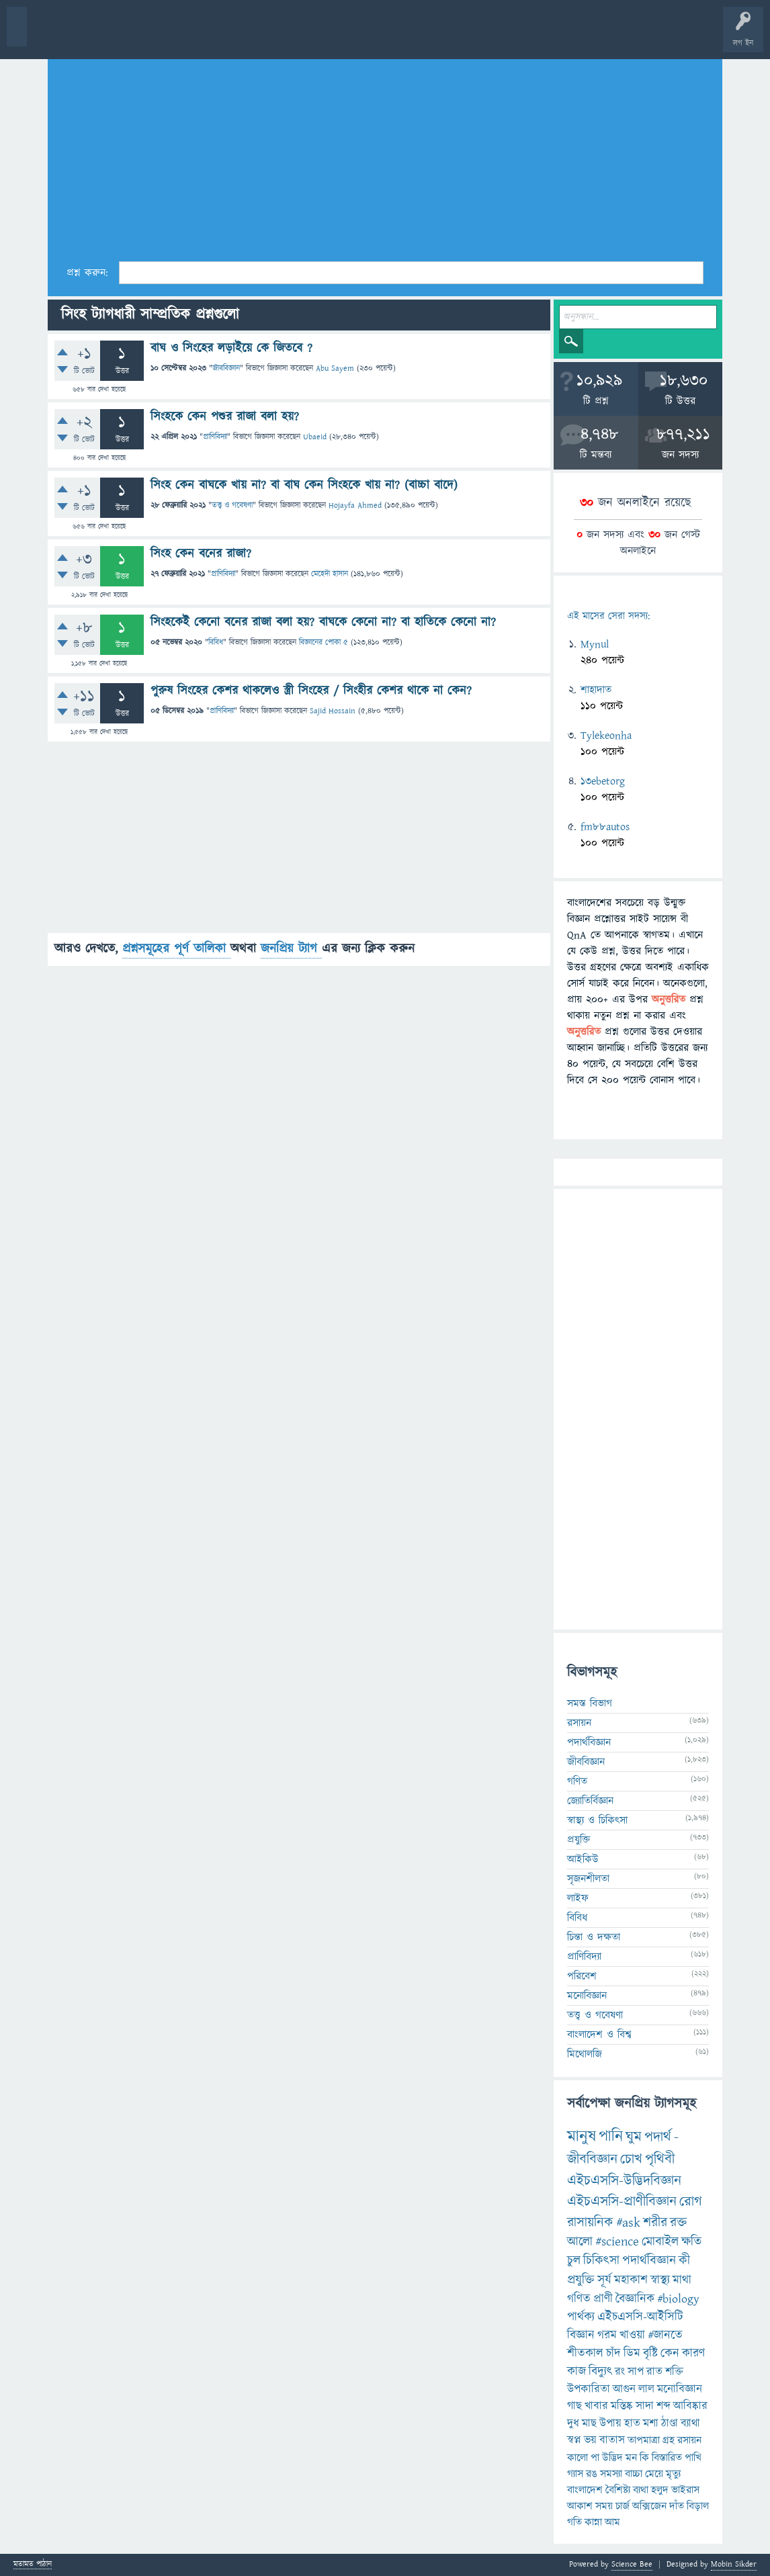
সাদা (645, 2406)
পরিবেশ (582, 1976)
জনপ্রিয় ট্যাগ (291, 949)
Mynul (595, 644)
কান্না (593, 2522)
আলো (580, 2242)
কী (684, 2261)
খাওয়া (632, 2335)
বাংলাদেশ (585, 2490)
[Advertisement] (385, 155)
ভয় (590, 2440)
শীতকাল (585, 2353)
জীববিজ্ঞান (226, 368)
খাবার (596, 2406)
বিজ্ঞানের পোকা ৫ (323, 642)
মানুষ (581, 2136)
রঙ (591, 2474)
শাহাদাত (596, 689)
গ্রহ (668, 2440)
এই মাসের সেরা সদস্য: (608, 616)
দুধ (573, 2423)
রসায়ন (689, 2440)
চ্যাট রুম (418, 35)
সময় (604, 2506)
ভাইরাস (685, 2490)
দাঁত (676, 2506)
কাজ (576, 2371)
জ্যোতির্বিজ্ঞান (590, 1800)
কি (644, 2457)
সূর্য (604, 2280)
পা (595, 2457)
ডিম (632, 2353)
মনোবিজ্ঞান (587, 1995)
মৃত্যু (673, 2474)
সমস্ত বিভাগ (589, 1703)
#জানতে (665, 2335)
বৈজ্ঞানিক (634, 2299)
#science (617, 2242)
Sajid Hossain (332, 711)
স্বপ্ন (574, 2440)
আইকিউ (583, 1859)
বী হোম (52, 35)
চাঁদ (613, 2353)
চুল (574, 2261)
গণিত (577, 1781)
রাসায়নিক (590, 2222)
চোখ (631, 2159)
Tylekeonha (606, 735)
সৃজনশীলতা (588, 1878)
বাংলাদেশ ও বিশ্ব (599, 2034)
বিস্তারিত (667, 2457)
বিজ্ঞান (581, 2335)
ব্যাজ (501, 35)
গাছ (574, 2406)
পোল (459, 35)
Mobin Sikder (734, 2564)
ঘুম (634, 2137)
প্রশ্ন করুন (302, 35)
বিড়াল (698, 2506)
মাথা (682, 2280)
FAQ (343, 35)
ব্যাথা (690, 2423)
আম (612, 2522)
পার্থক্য (581, 2317)
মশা (650, 2423)
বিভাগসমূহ (219, 35)
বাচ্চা (633, 2474)
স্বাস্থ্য (660, 2280)
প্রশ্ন (93, 35)
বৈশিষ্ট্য (617, 2490)
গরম (607, 2335)
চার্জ (622, 2506)
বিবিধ (215, 642)
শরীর (655, 2222)
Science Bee (631, 2564)
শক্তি (674, 2372)
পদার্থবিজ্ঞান (589, 1742)
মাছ (589, 2423)
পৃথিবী (660, 2159)
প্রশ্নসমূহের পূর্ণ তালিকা (176, 949)
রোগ (690, 2201)
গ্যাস (575, 2474)
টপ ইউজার (542, 35)
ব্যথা (640, 2490)
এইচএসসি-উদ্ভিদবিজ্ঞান (624, 2180)
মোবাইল (660, 2242)
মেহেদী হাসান (329, 574)
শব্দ (663, 2406)
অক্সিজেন (649, 2506)
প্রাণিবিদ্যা (215, 437)
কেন (669, 2353)
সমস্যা (611, 2474)
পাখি (693, 2457)
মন (631, 2457)
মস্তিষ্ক (622, 2406)
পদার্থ (657, 2137)
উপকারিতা (588, 2389)
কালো (577, 2457)
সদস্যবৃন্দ (260, 35)
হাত (632, 2423)
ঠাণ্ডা (669, 2423)
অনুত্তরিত (176, 35)
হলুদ (660, 2490)
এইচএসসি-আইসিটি (640, 2317)
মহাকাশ (631, 2280)
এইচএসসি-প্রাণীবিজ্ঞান (622, 2201)
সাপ (636, 2372)
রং (620, 2372)
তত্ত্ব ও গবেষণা (232, 505)
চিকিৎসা (601, 2261)
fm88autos (605, 826)
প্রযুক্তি (578, 1839)
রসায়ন (579, 1723)
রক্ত (678, 2222)
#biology (678, 2299)
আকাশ (580, 2506)
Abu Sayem (335, 368)
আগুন (624, 2389)
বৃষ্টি (650, 2353)
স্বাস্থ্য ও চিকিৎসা (597, 1820)
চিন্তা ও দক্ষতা (593, 1937)
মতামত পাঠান (32, 2565)
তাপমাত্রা (644, 2440)
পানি (611, 2136)
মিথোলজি (584, 2054)
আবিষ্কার (690, 2406)
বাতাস (612, 2440)
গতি (574, 2522)
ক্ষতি (691, 2242)
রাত (654, 2372)
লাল (646, 2389)
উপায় (610, 2423)
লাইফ (578, 1898)
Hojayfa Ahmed (355, 505)
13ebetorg (603, 781)
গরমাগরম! (135, 35)
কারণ (693, 2353)
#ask (628, 2222)
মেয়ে (654, 2474)
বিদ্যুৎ (600, 2371)
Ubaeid (315, 437)
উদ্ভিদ (612, 2457)
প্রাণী (603, 2299)
